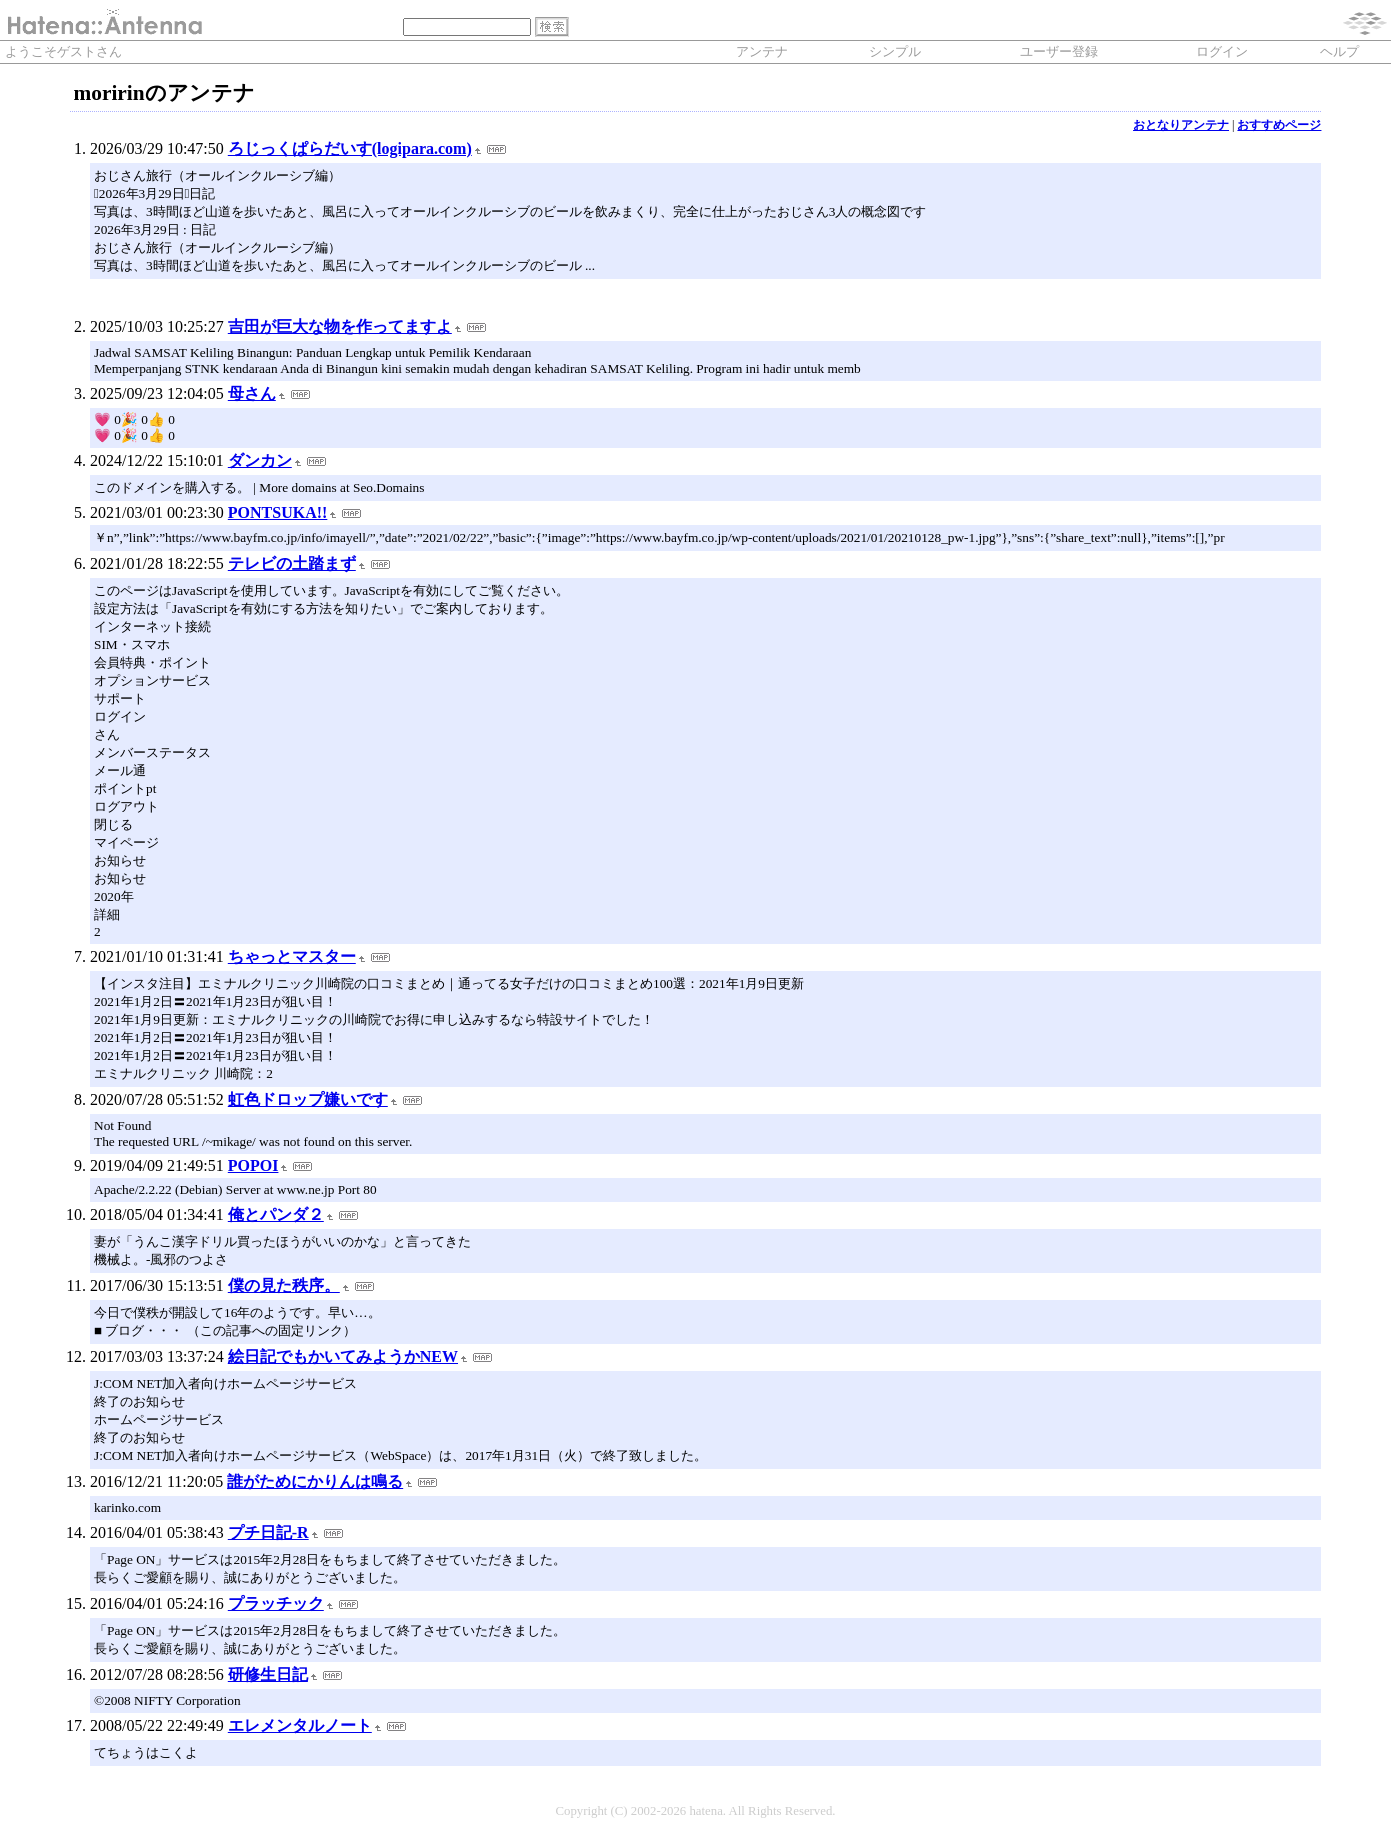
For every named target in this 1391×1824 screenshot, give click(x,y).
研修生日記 (268, 1674)
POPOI (253, 1165)
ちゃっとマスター (292, 956)
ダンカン (260, 460)
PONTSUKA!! (278, 512)
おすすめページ (1279, 125)
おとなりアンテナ (1181, 125)
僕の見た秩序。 (284, 1285)
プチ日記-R (268, 1532)
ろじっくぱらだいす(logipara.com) (350, 148)
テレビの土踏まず (292, 563)
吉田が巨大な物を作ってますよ (340, 326)
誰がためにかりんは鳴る (315, 1481)
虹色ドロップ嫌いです (308, 1099)
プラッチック (276, 1603)
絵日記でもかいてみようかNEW (343, 1356)
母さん (252, 393)
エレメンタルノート (300, 1725)
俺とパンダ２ (276, 1214)
